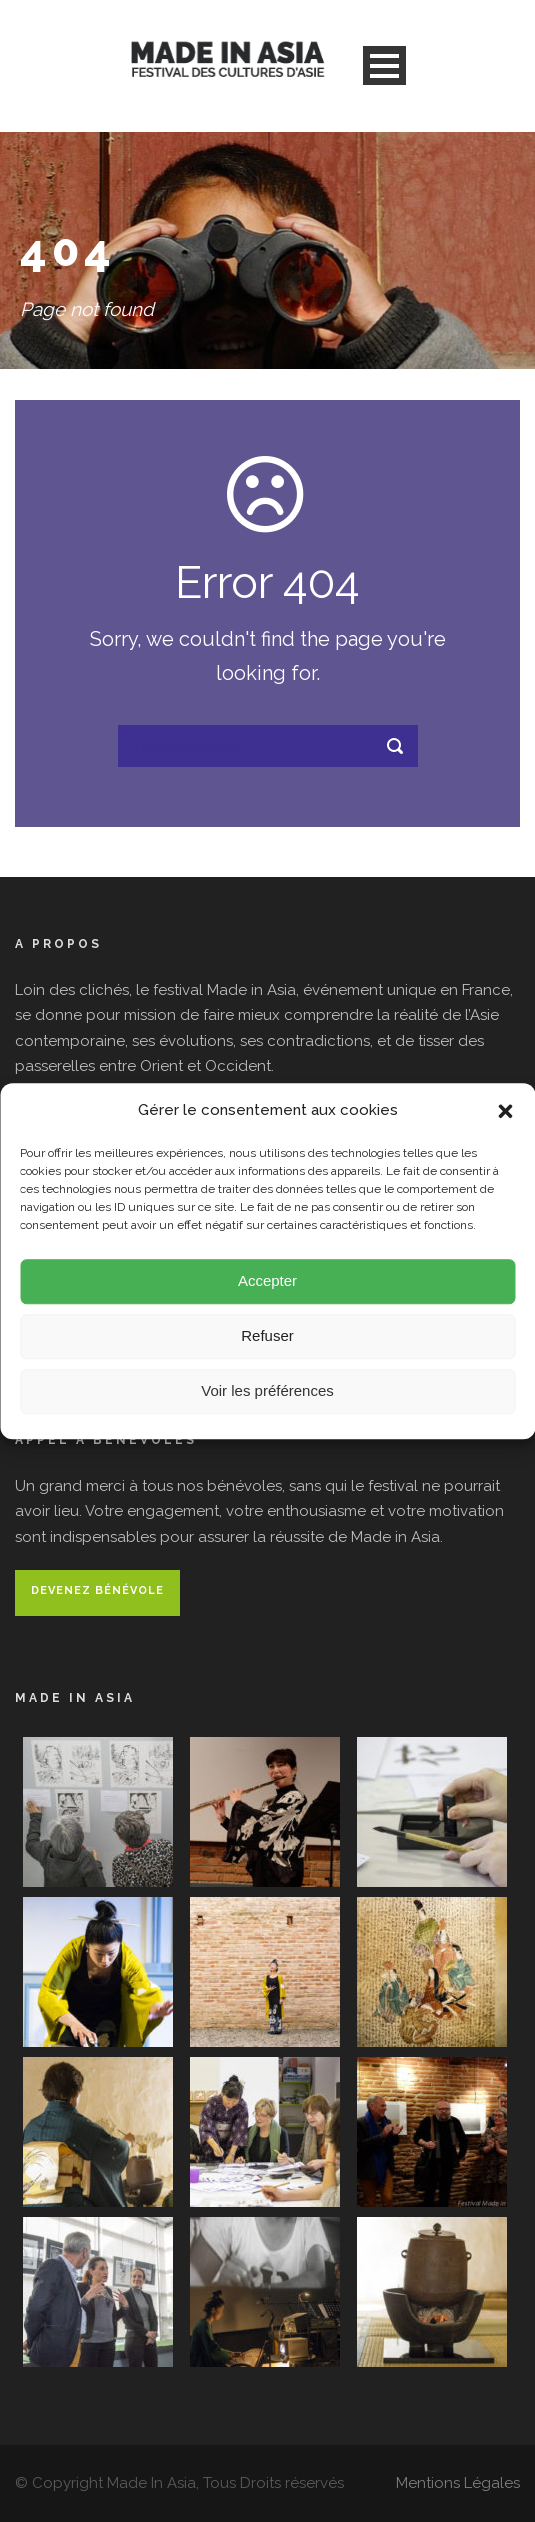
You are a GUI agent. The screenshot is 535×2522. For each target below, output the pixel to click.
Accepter (267, 1284)
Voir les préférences (267, 1394)
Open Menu (384, 65)
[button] (505, 1115)
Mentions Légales (458, 2483)
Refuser (267, 1339)
